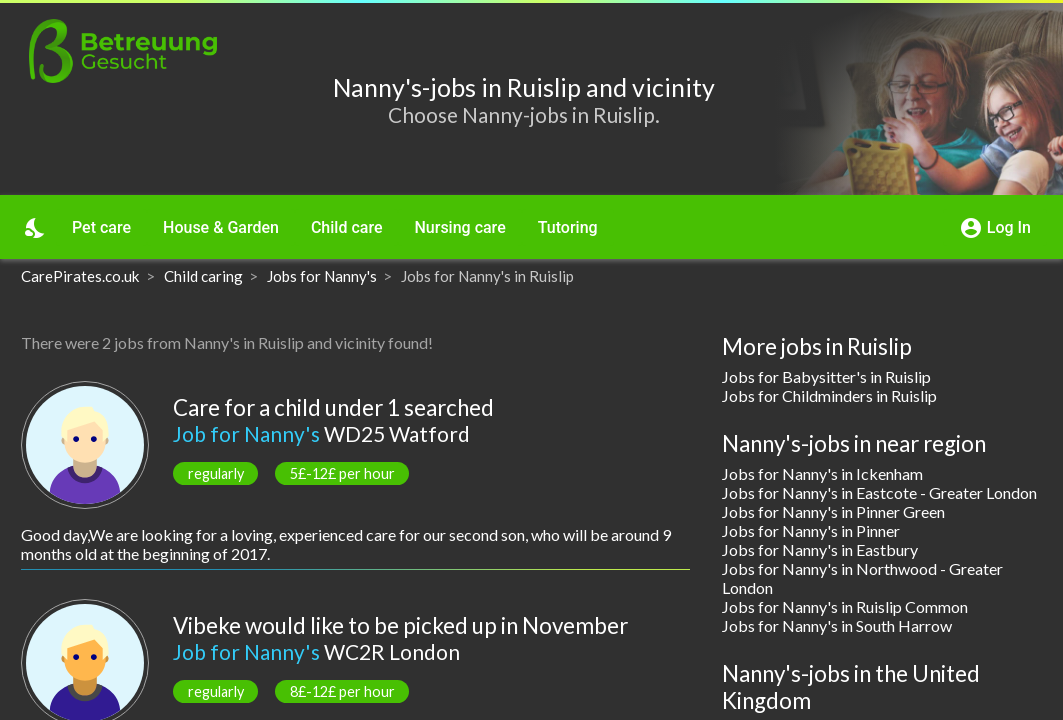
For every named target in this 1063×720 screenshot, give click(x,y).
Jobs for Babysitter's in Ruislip (826, 376)
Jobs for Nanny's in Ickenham (822, 473)
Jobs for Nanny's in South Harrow (837, 625)
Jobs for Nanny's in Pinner (811, 530)
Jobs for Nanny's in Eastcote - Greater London (879, 492)
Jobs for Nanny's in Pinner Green (833, 511)
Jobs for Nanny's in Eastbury (820, 549)
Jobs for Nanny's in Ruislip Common (845, 606)
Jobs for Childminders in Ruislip (829, 395)
